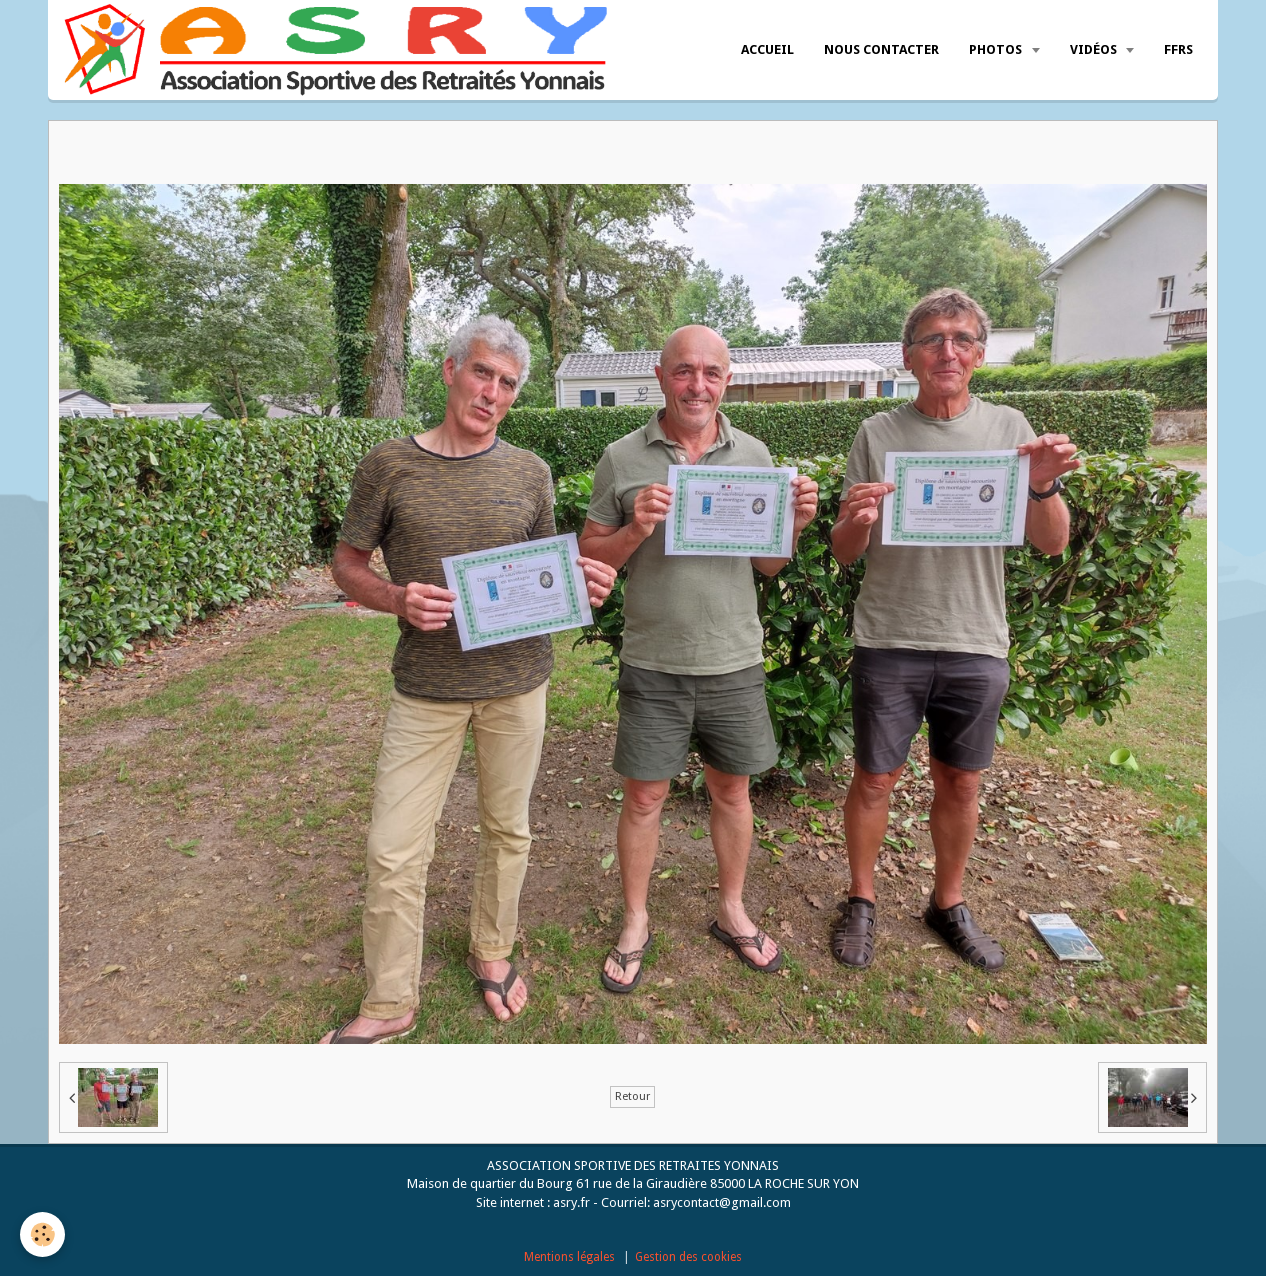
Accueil (767, 49)
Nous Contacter (881, 49)
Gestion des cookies (688, 1257)
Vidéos (1095, 49)
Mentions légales (569, 1257)
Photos (997, 49)
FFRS (1178, 49)
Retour (632, 1096)
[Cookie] (42, 1234)
